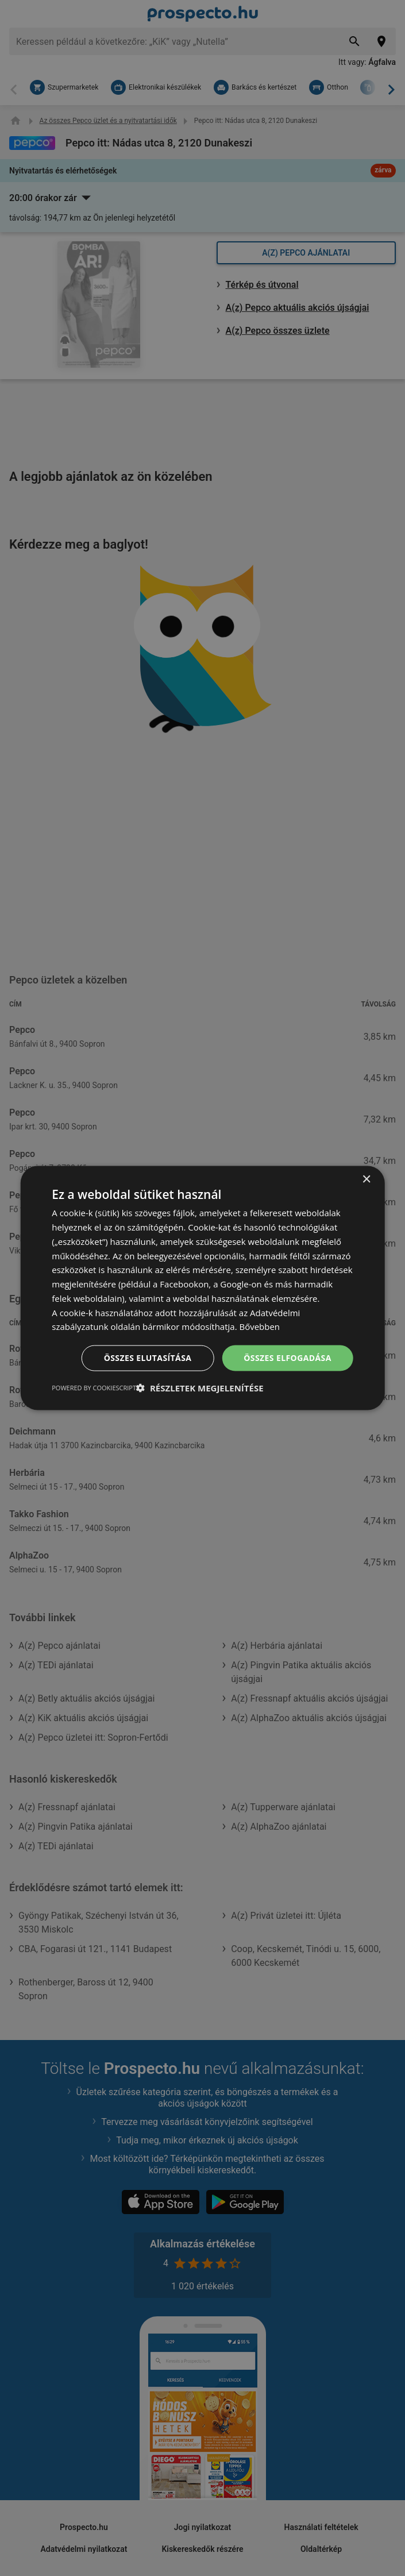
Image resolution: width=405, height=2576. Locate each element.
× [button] (366, 1179)
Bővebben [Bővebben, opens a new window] (260, 1326)
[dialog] (202, 1288)
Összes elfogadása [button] (287, 1357)
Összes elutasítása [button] (148, 1357)
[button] (200, 1387)
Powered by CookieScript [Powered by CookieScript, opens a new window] (94, 1387)
